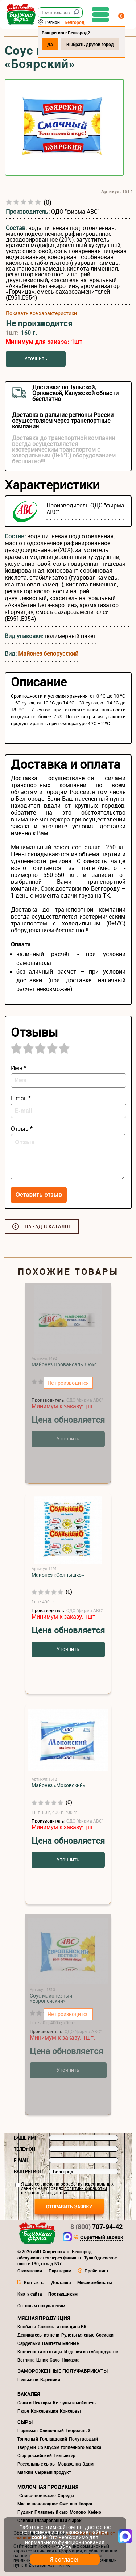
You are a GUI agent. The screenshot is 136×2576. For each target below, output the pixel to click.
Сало (55, 2360)
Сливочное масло (37, 2495)
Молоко (78, 2512)
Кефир (94, 2512)
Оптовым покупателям (41, 2305)
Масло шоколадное (37, 2503)
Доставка (61, 2282)
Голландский (53, 2439)
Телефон (24, 2149)
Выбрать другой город (90, 44)
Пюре (23, 2411)
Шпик (42, 2360)
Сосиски (105, 2335)
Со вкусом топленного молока (69, 2447)
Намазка (70, 2360)
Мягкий (25, 2472)
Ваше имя (26, 2137)
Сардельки (28, 2343)
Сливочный (52, 2430)
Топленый (27, 2439)
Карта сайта (29, 2294)
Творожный (78, 2430)
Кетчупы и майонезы (75, 2402)
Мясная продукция (43, 2317)
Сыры (25, 2421)
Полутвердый (83, 2439)
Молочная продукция (47, 2486)
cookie (39, 2537)
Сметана (68, 2503)
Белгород (75, 22)
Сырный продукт (53, 2472)
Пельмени (27, 2379)
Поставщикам (63, 2294)
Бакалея (28, 2394)
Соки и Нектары (34, 2402)
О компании (29, 2271)
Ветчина (25, 2360)
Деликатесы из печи (38, 2335)
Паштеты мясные (60, 2343)
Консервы (70, 2411)
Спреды (66, 2495)
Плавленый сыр (51, 2512)
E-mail (21, 2160)
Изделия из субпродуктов (91, 2351)
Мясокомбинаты (94, 2282)
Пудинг (25, 2512)
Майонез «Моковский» (58, 1785)
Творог (86, 2503)
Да (50, 44)
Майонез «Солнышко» (58, 1574)
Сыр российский (34, 2455)
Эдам (88, 2464)
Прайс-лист (96, 2271)
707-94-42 (96, 2226)
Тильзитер (64, 2455)
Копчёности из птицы (39, 2351)
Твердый (26, 2447)
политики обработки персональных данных (64, 2190)
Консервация (44, 2411)
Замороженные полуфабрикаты (62, 2370)
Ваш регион (28, 2171)
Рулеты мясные (77, 2335)
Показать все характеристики (41, 313)
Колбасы (26, 2326)
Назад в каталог (48, 1226)
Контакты (34, 2282)
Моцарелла (69, 2464)
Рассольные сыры (36, 2464)
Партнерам (60, 2271)
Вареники (50, 2379)
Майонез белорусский (48, 653)
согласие (44, 2184)
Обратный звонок (101, 2238)
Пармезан (27, 2430)
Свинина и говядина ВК (62, 2326)
